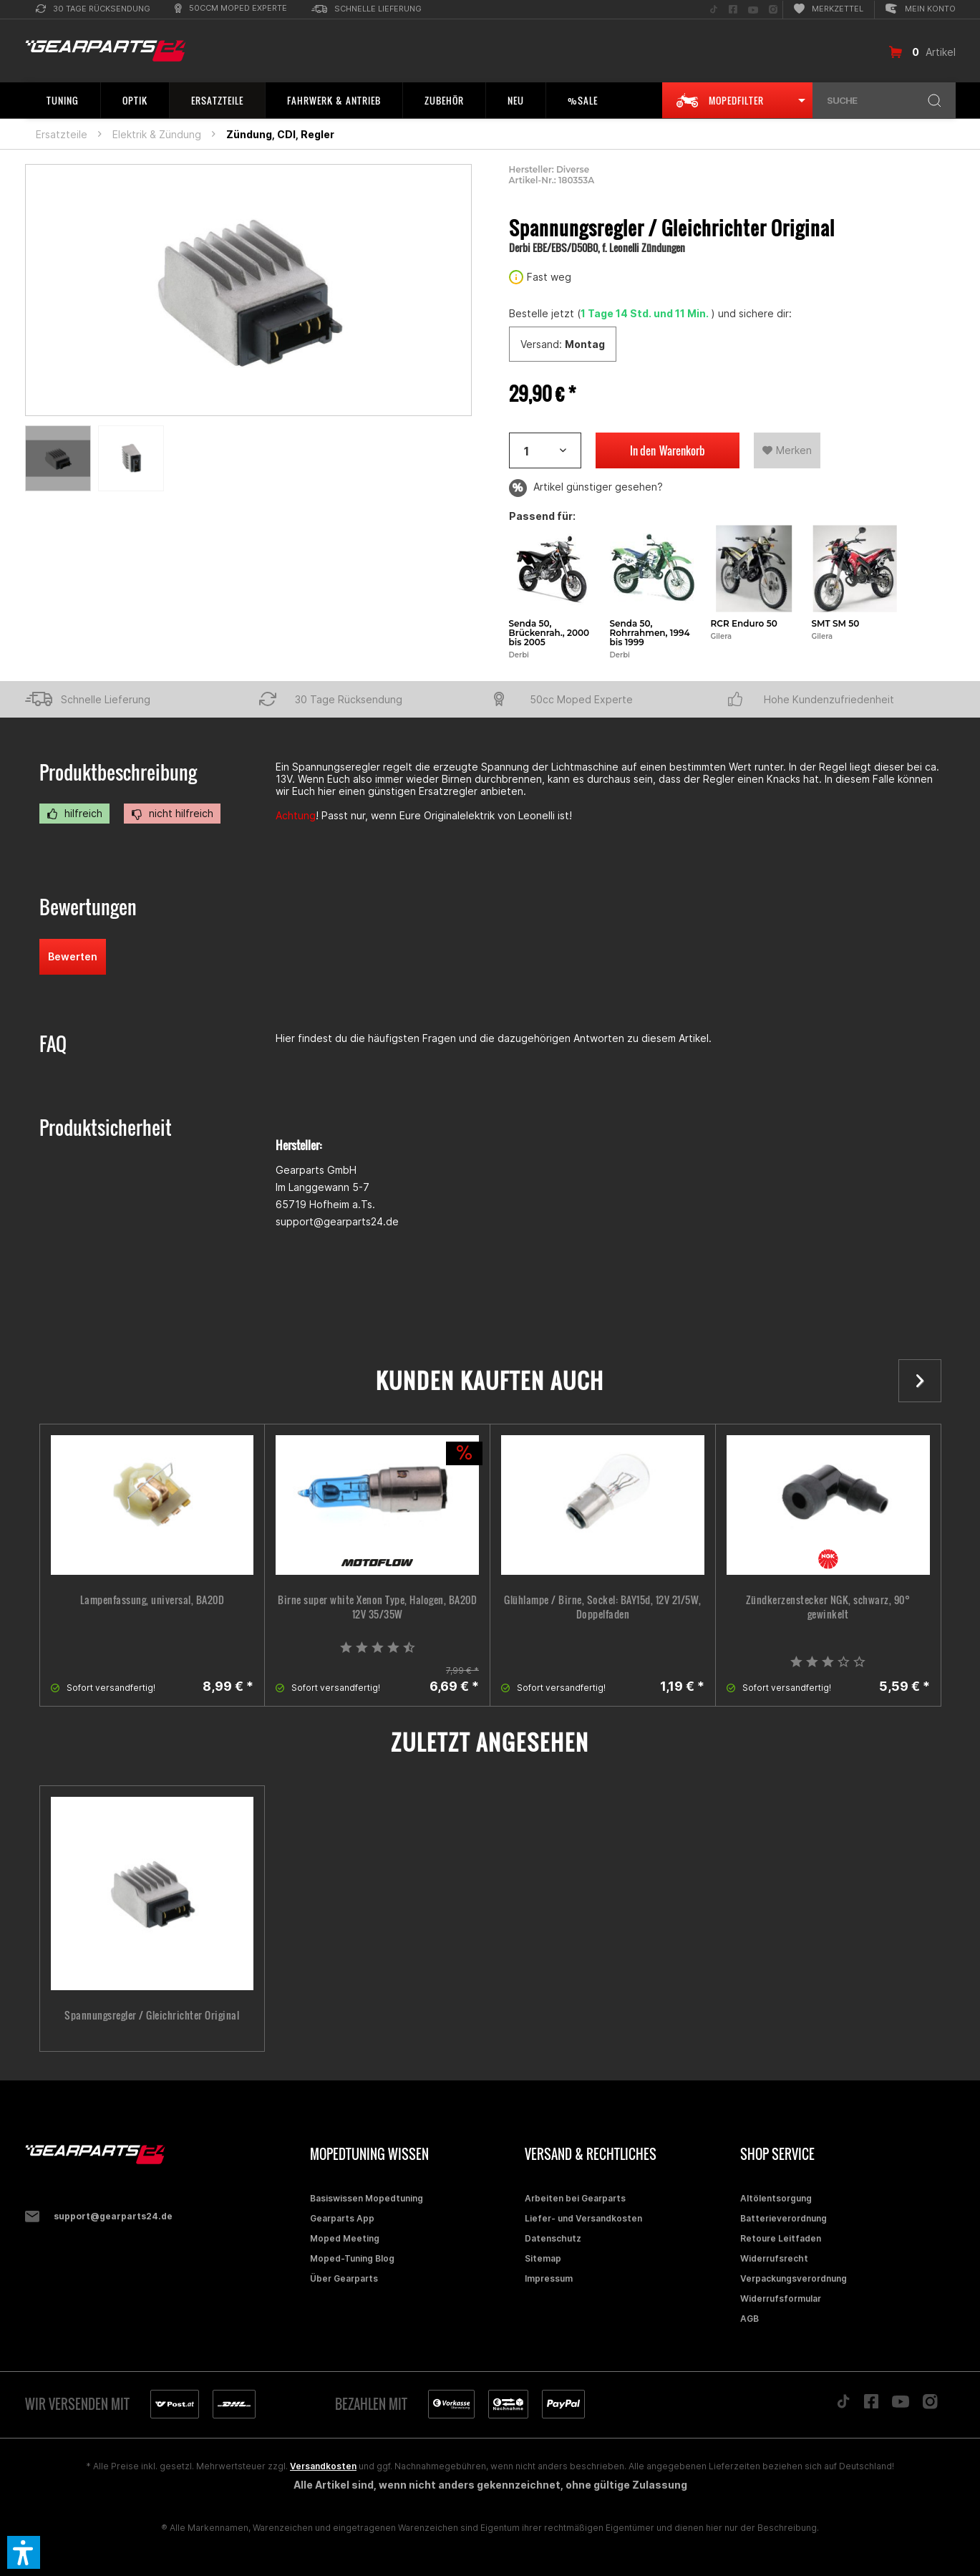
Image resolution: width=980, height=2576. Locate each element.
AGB (749, 2318)
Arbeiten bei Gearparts (575, 2198)
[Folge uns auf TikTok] (714, 9)
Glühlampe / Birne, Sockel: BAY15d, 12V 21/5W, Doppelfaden (603, 1607)
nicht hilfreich (172, 813)
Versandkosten (323, 2466)
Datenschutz (553, 2238)
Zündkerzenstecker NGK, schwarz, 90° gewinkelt (828, 1607)
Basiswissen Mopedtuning (366, 2198)
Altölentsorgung (776, 2198)
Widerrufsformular (780, 2298)
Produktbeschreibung (118, 772)
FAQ (53, 1044)
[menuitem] (93, 10)
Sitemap (543, 2258)
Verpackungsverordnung (793, 2278)
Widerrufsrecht (774, 2258)
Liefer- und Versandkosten (583, 2218)
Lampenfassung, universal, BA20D (152, 1600)
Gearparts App (342, 2218)
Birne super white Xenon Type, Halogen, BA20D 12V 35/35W (377, 1607)
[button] (23, 2552)
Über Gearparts (344, 2278)
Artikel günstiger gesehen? (586, 488)
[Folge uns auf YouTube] (753, 9)
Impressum (549, 2278)
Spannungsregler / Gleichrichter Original (151, 2015)
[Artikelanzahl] (545, 450)
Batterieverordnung (783, 2218)
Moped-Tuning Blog (352, 2258)
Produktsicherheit (105, 1127)
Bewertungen (88, 907)
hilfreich (74, 813)
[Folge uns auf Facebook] (733, 9)
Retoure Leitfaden (780, 2238)
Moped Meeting (344, 2238)
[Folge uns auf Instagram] (773, 9)
